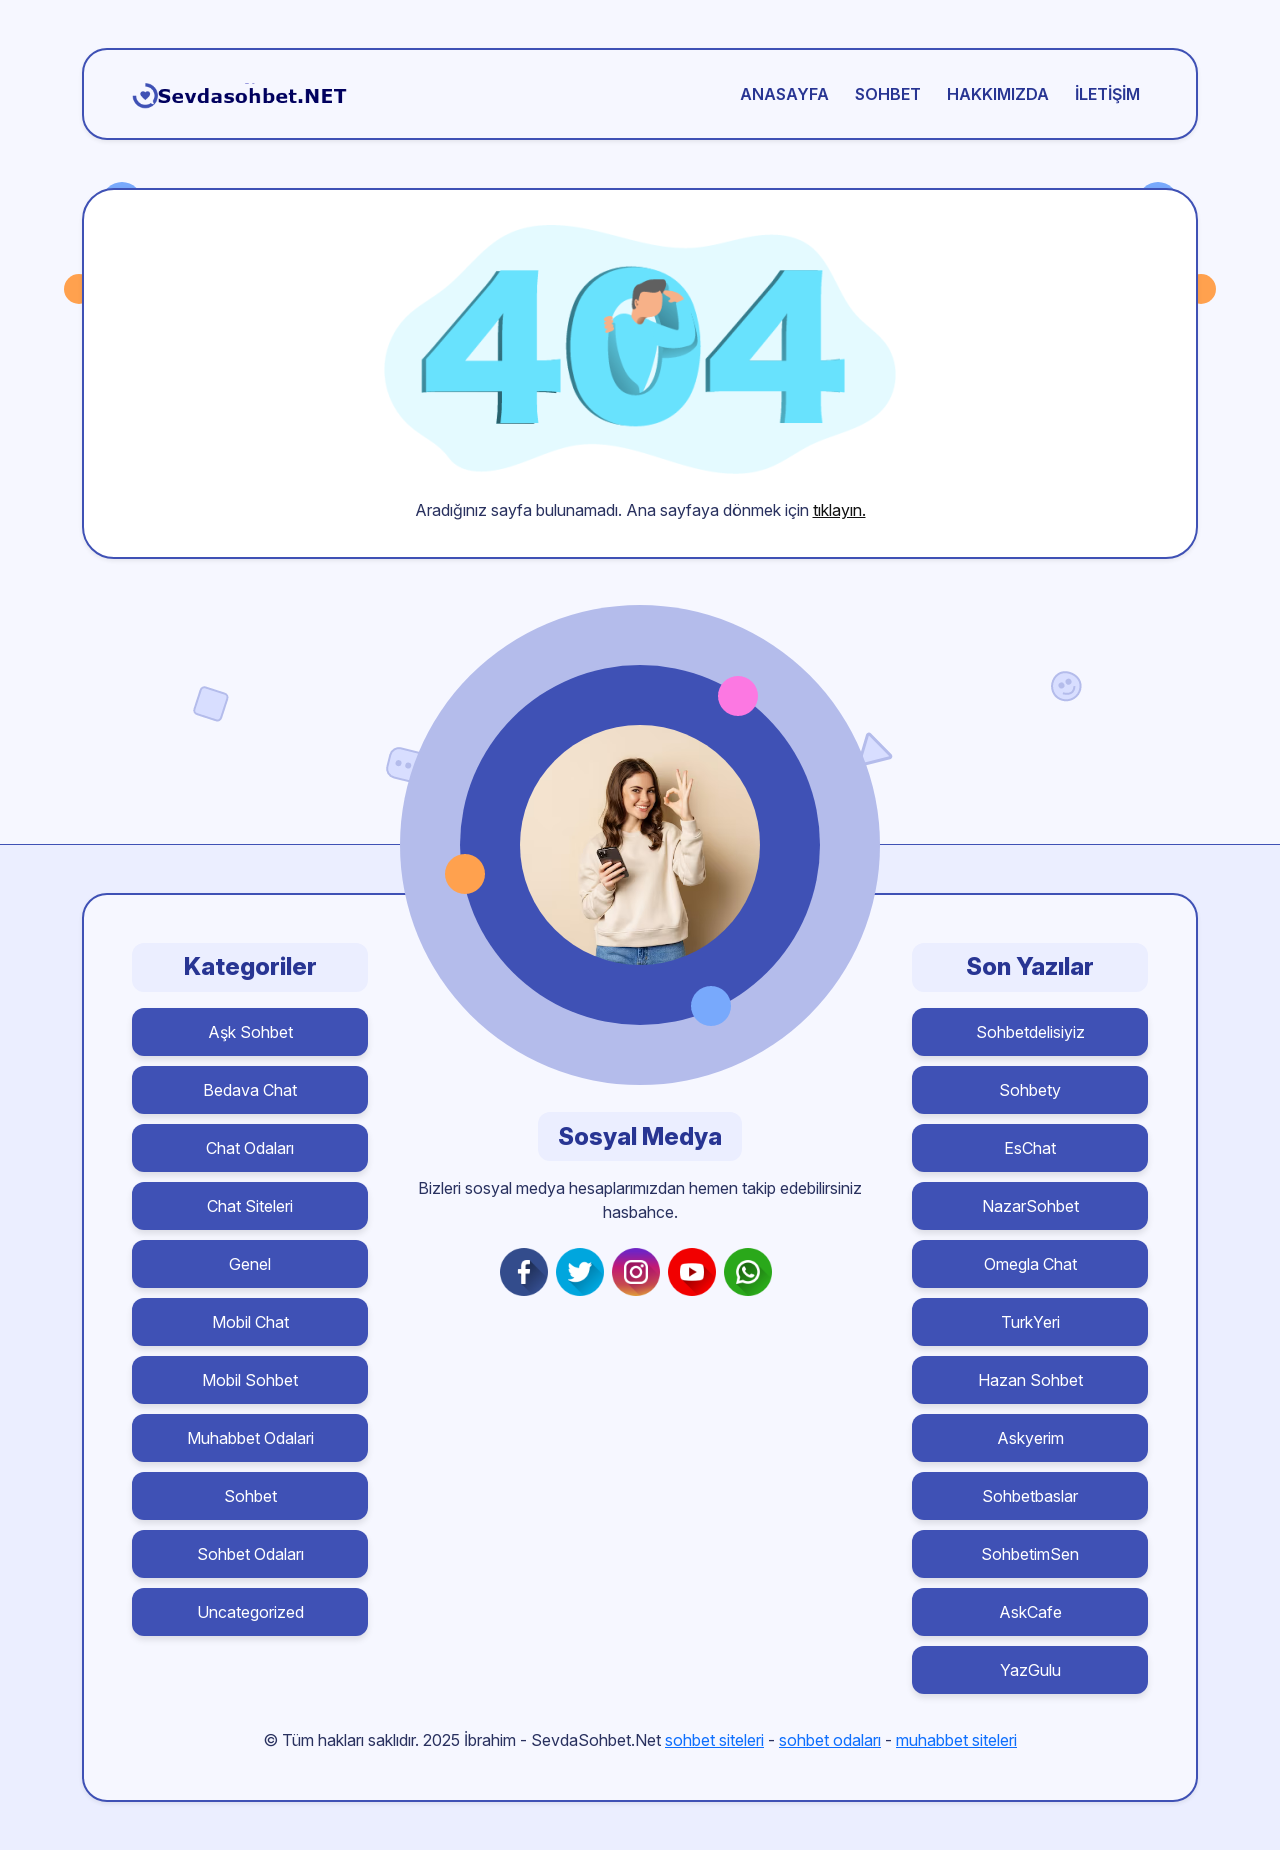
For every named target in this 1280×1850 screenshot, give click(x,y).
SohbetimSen (1030, 1554)
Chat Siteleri (250, 1206)
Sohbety (1030, 1090)
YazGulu (1030, 1670)
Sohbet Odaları (250, 1554)
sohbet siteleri (714, 1740)
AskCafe (1030, 1612)
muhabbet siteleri (956, 1740)
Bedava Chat (250, 1090)
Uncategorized (250, 1612)
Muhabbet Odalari (250, 1438)
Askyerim (1030, 1438)
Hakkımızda (998, 94)
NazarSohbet (1030, 1206)
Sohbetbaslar (1030, 1496)
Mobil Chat (250, 1322)
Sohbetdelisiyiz (1030, 1032)
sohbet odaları (830, 1740)
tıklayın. (839, 510)
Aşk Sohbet (250, 1032)
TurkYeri (1030, 1322)
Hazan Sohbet (1030, 1380)
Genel (250, 1264)
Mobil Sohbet (250, 1380)
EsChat (1030, 1148)
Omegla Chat (1030, 1264)
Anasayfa (784, 94)
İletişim (1107, 94)
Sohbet (888, 94)
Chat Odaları (250, 1148)
